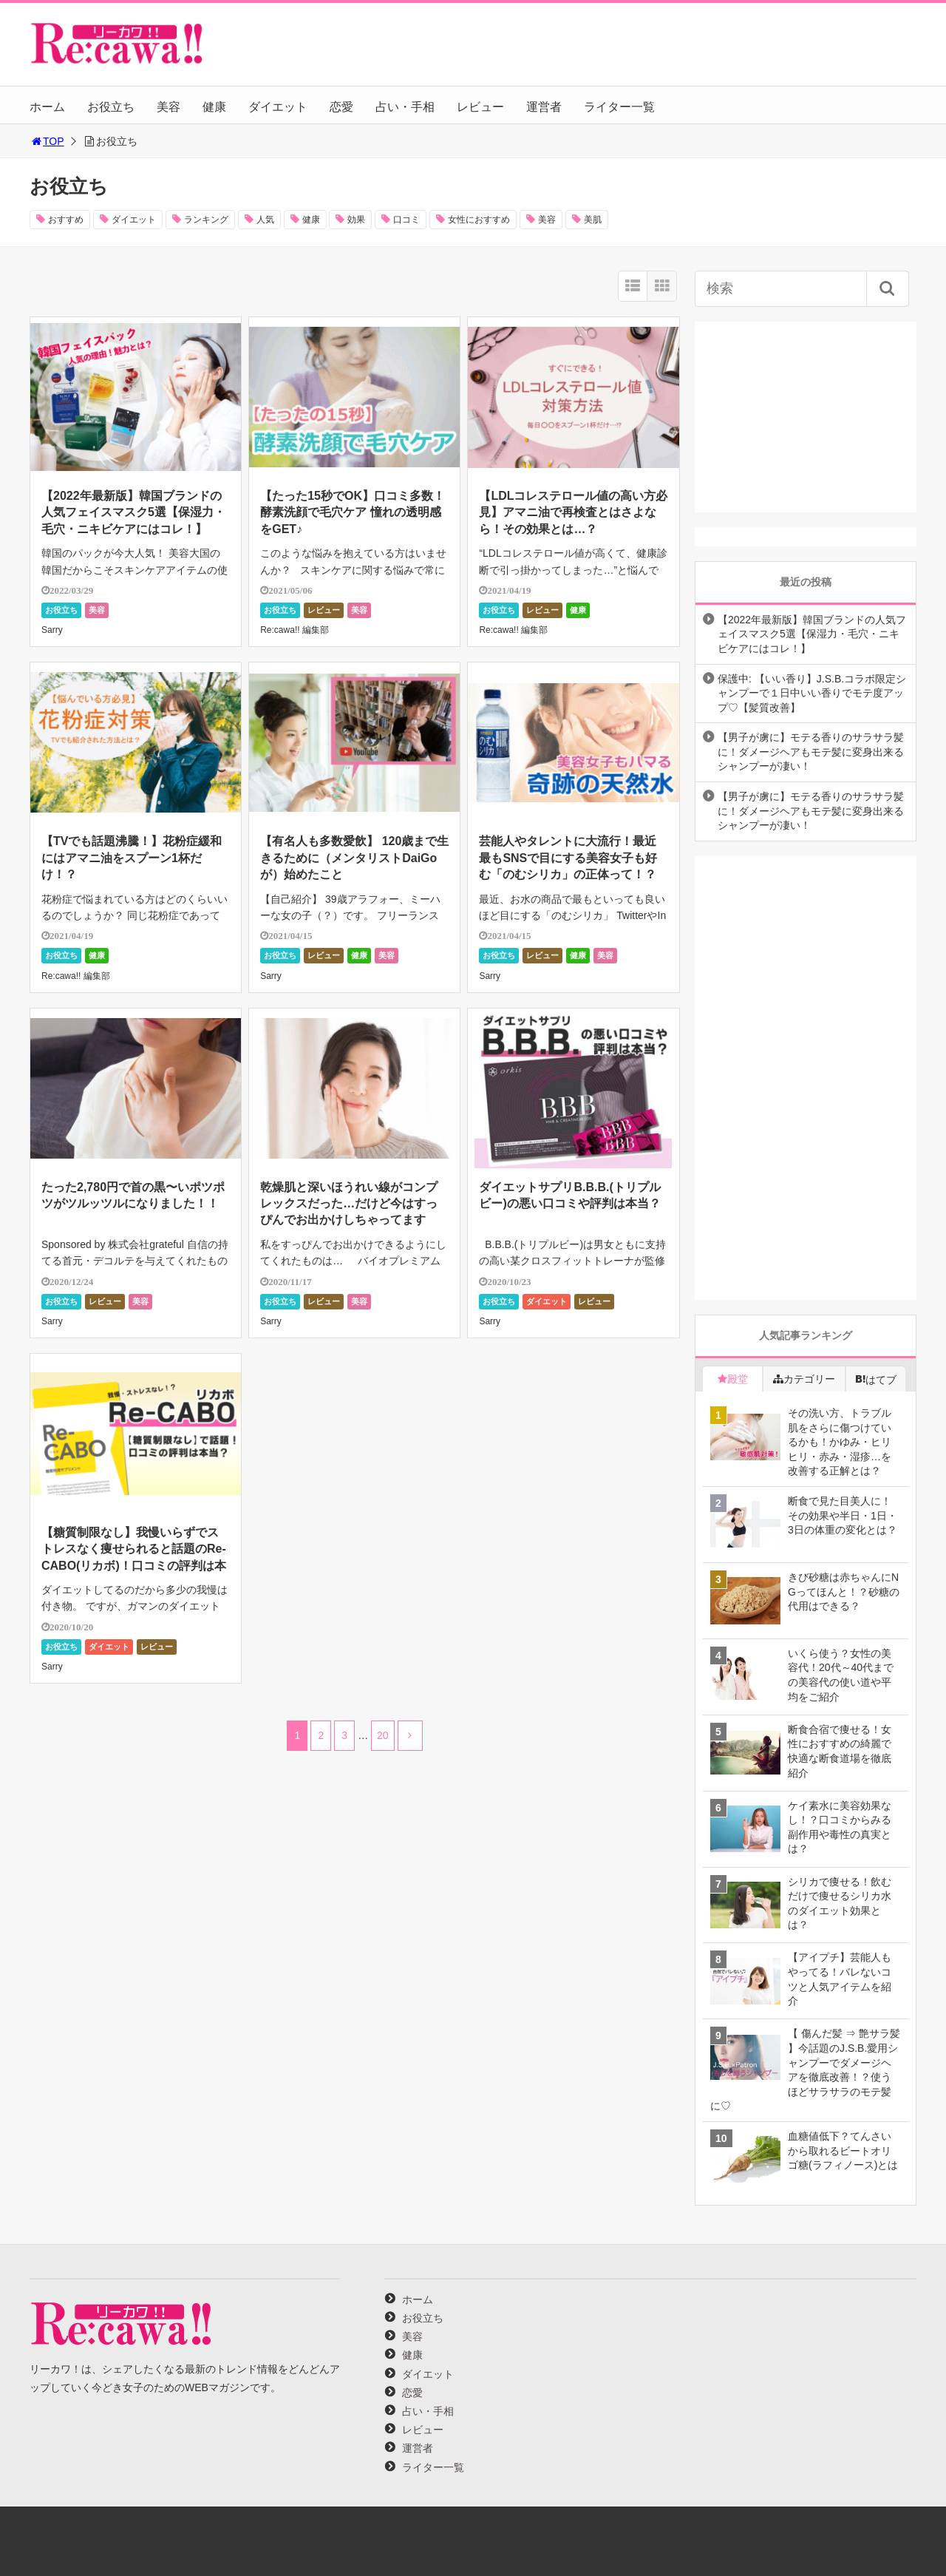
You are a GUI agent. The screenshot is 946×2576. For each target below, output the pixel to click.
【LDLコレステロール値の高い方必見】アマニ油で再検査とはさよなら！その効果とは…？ (573, 512)
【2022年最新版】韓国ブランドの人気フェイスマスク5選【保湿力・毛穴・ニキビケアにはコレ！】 (133, 512)
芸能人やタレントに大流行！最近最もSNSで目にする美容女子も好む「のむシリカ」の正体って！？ (568, 858)
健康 (214, 107)
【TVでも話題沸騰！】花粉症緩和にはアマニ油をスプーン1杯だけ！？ (131, 858)
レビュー (480, 107)
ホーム (47, 107)
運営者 (544, 107)
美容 (168, 107)
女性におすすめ (479, 219)
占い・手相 (405, 107)
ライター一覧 (619, 107)
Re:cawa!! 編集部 (294, 630)
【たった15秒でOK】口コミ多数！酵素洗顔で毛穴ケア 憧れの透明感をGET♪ (352, 512)
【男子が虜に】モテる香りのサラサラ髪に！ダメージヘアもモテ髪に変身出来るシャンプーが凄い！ (811, 751)
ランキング (206, 219)
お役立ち (111, 107)
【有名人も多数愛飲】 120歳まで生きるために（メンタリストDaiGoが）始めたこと (354, 858)
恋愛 (341, 107)
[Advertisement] (805, 414)
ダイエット (277, 107)
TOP (47, 141)
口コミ (406, 219)
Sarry (52, 630)
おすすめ (66, 219)
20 (383, 1735)
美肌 (593, 219)
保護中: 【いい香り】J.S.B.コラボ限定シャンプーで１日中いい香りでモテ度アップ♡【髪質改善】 (812, 693)
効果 (356, 219)
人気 (265, 219)
